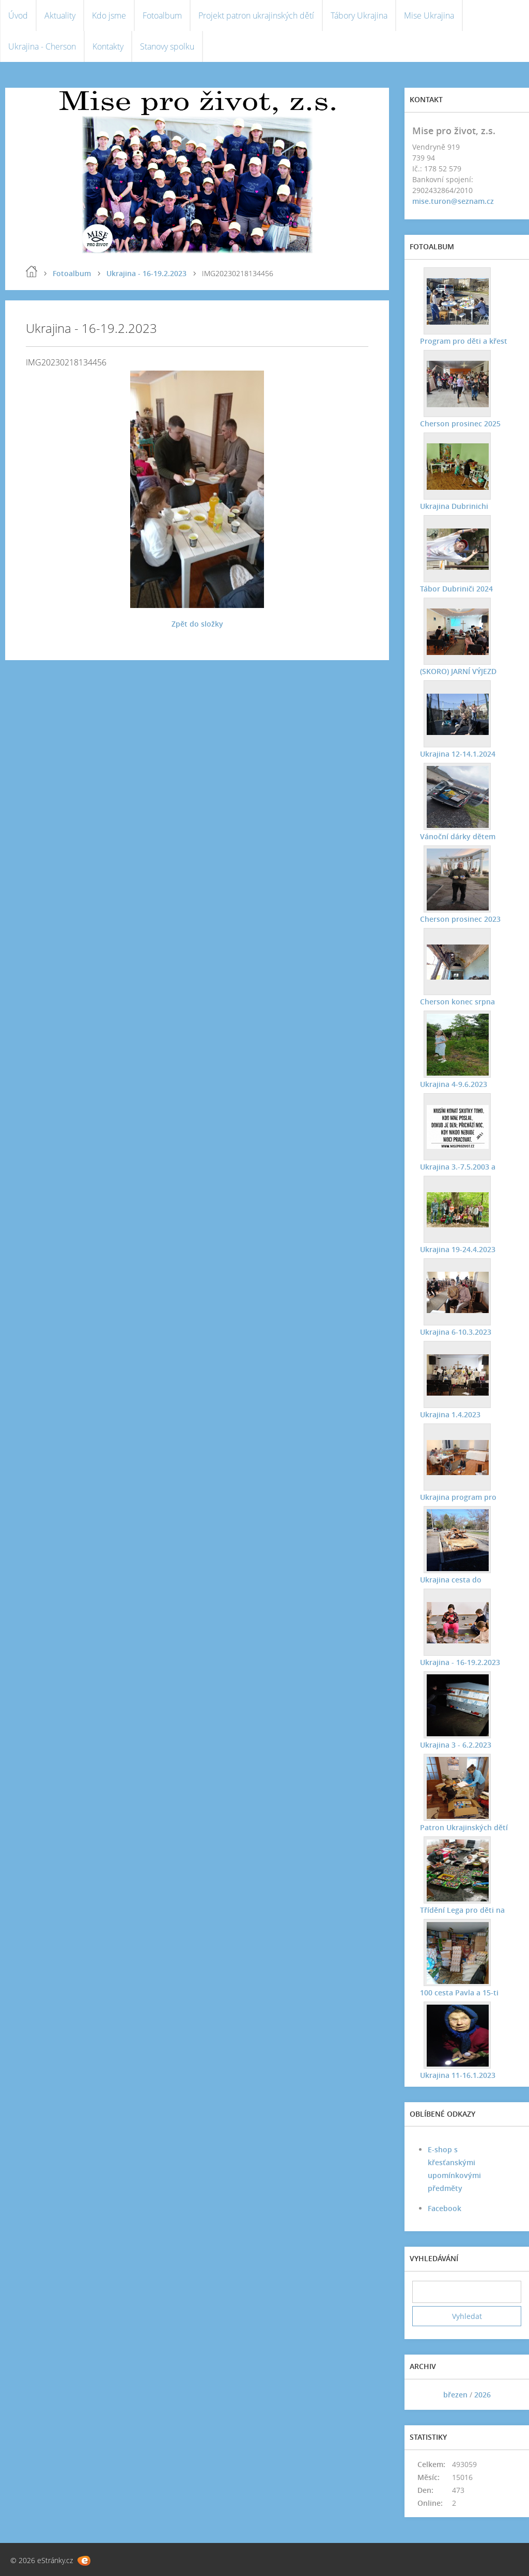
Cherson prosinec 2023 (460, 919)
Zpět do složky (197, 624)
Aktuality (59, 15)
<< (423, 2394)
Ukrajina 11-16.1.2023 (457, 2075)
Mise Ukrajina (429, 15)
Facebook (444, 2208)
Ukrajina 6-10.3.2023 (455, 1332)
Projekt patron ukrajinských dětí (256, 15)
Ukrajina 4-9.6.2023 (453, 1084)
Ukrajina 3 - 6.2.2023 (455, 1745)
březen (455, 2394)
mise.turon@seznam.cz (453, 201)
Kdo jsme (109, 15)
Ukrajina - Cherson (42, 46)
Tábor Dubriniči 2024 (456, 589)
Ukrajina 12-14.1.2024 (457, 754)
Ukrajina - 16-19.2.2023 (146, 273)
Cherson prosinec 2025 (460, 423)
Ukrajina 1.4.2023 (450, 1414)
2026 (482, 2394)
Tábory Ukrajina (359, 15)
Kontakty (107, 46)
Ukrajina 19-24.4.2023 (457, 1249)
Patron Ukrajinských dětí (464, 1827)
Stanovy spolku (167, 46)
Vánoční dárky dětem (457, 836)
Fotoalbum (162, 15)
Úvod (18, 15)
